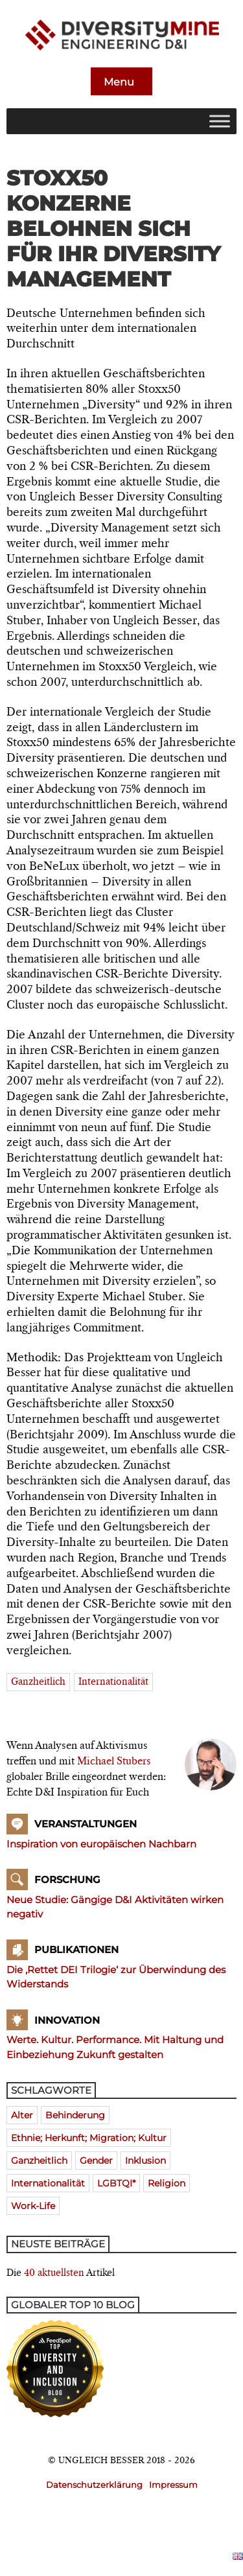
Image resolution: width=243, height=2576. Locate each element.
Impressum (173, 2484)
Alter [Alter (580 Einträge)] (22, 2115)
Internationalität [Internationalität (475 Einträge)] (48, 2183)
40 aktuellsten (54, 2273)
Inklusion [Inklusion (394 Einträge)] (145, 2160)
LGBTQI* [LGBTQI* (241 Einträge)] (116, 2183)
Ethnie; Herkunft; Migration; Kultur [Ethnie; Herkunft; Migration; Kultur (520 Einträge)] (89, 2138)
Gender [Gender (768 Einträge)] (96, 2160)
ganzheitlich (38, 1682)
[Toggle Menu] (219, 121)
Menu (120, 82)
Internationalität (113, 1682)
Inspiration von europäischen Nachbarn (101, 1844)
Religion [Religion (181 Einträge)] (166, 2183)
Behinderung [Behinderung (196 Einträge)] (75, 2115)
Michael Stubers (114, 1761)
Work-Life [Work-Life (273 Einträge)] (33, 2206)
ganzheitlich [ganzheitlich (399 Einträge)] (39, 2160)
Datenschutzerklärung (94, 2484)
